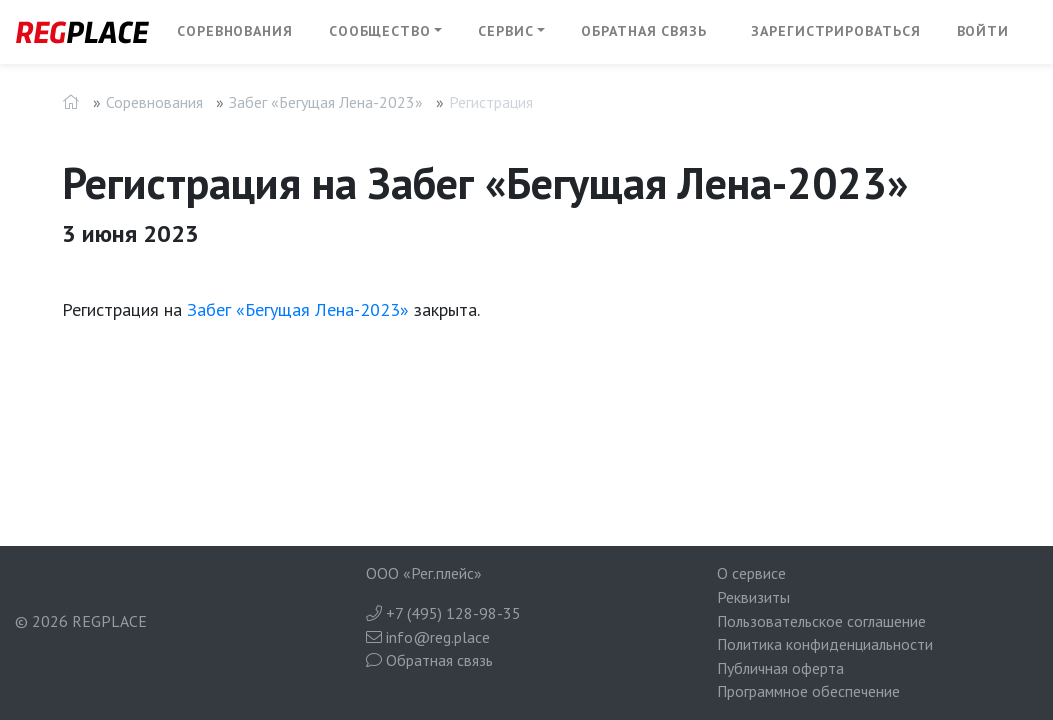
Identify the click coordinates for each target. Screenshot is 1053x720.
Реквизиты (753, 597)
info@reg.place (428, 637)
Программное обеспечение (808, 691)
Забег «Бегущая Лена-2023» (326, 102)
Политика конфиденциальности (825, 644)
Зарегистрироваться (835, 31)
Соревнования (235, 31)
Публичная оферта (780, 668)
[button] (386, 32)
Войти (983, 31)
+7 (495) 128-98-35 (443, 613)
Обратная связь (644, 31)
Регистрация (491, 102)
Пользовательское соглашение (821, 621)
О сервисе (751, 573)
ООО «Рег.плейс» (424, 573)
